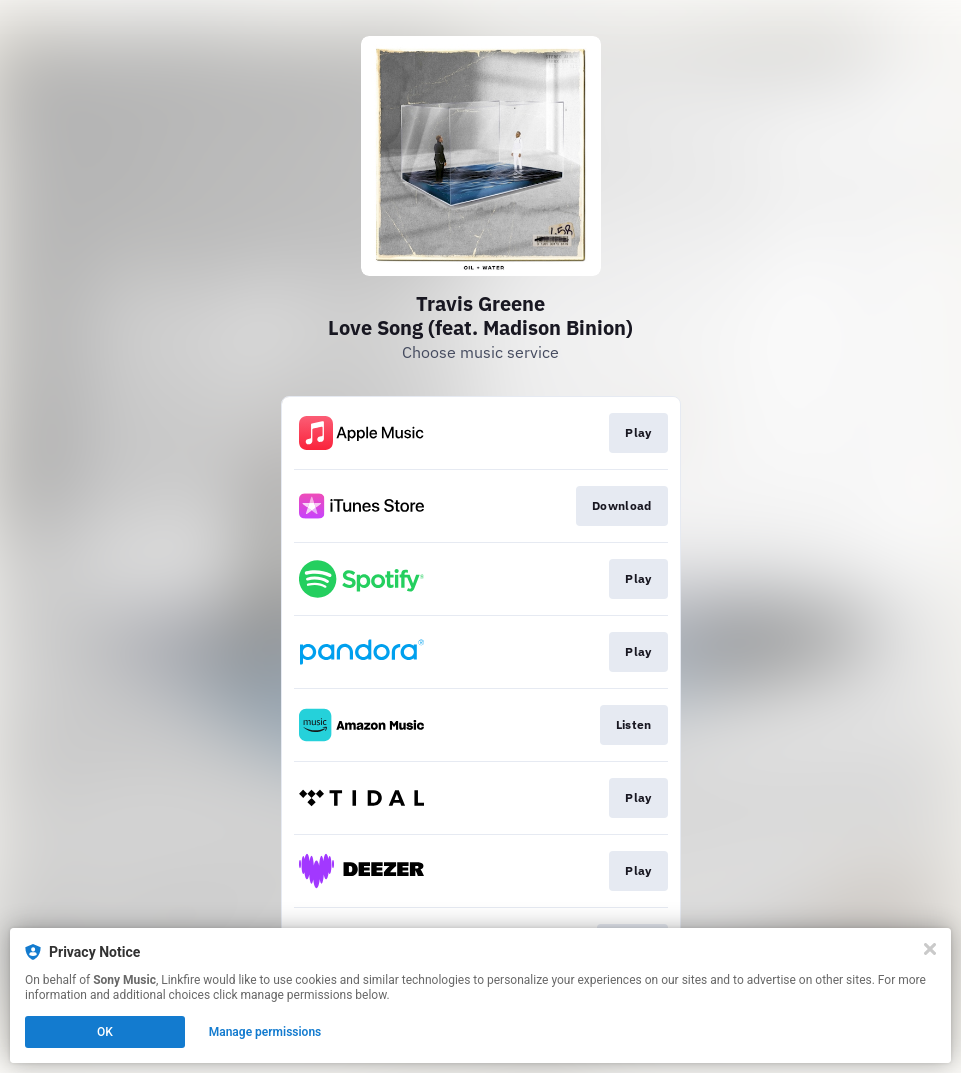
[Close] (930, 949)
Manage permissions (265, 1032)
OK (105, 1032)
